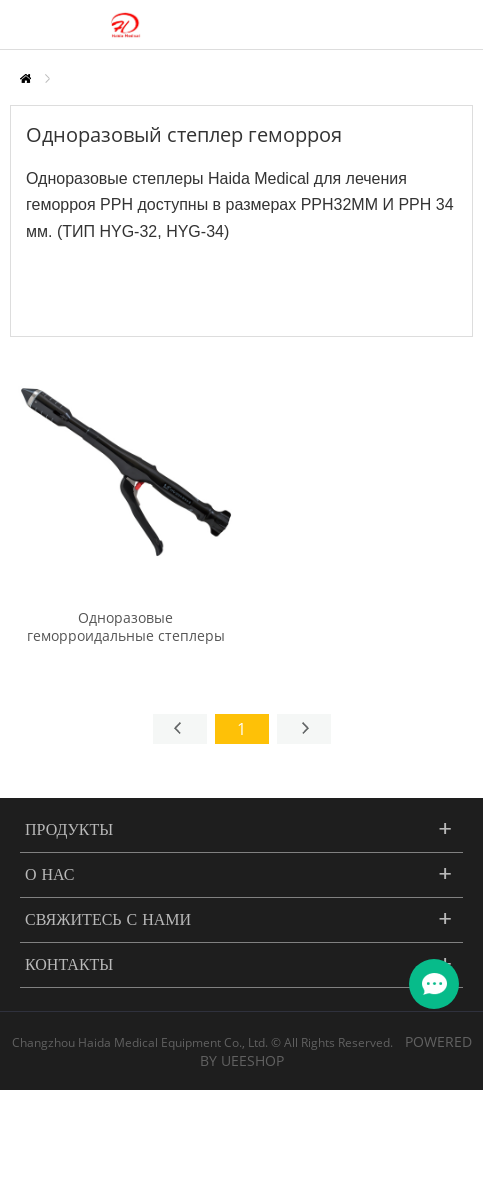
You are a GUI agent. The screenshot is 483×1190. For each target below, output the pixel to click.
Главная (25, 78)
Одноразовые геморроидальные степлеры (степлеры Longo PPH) (126, 636)
